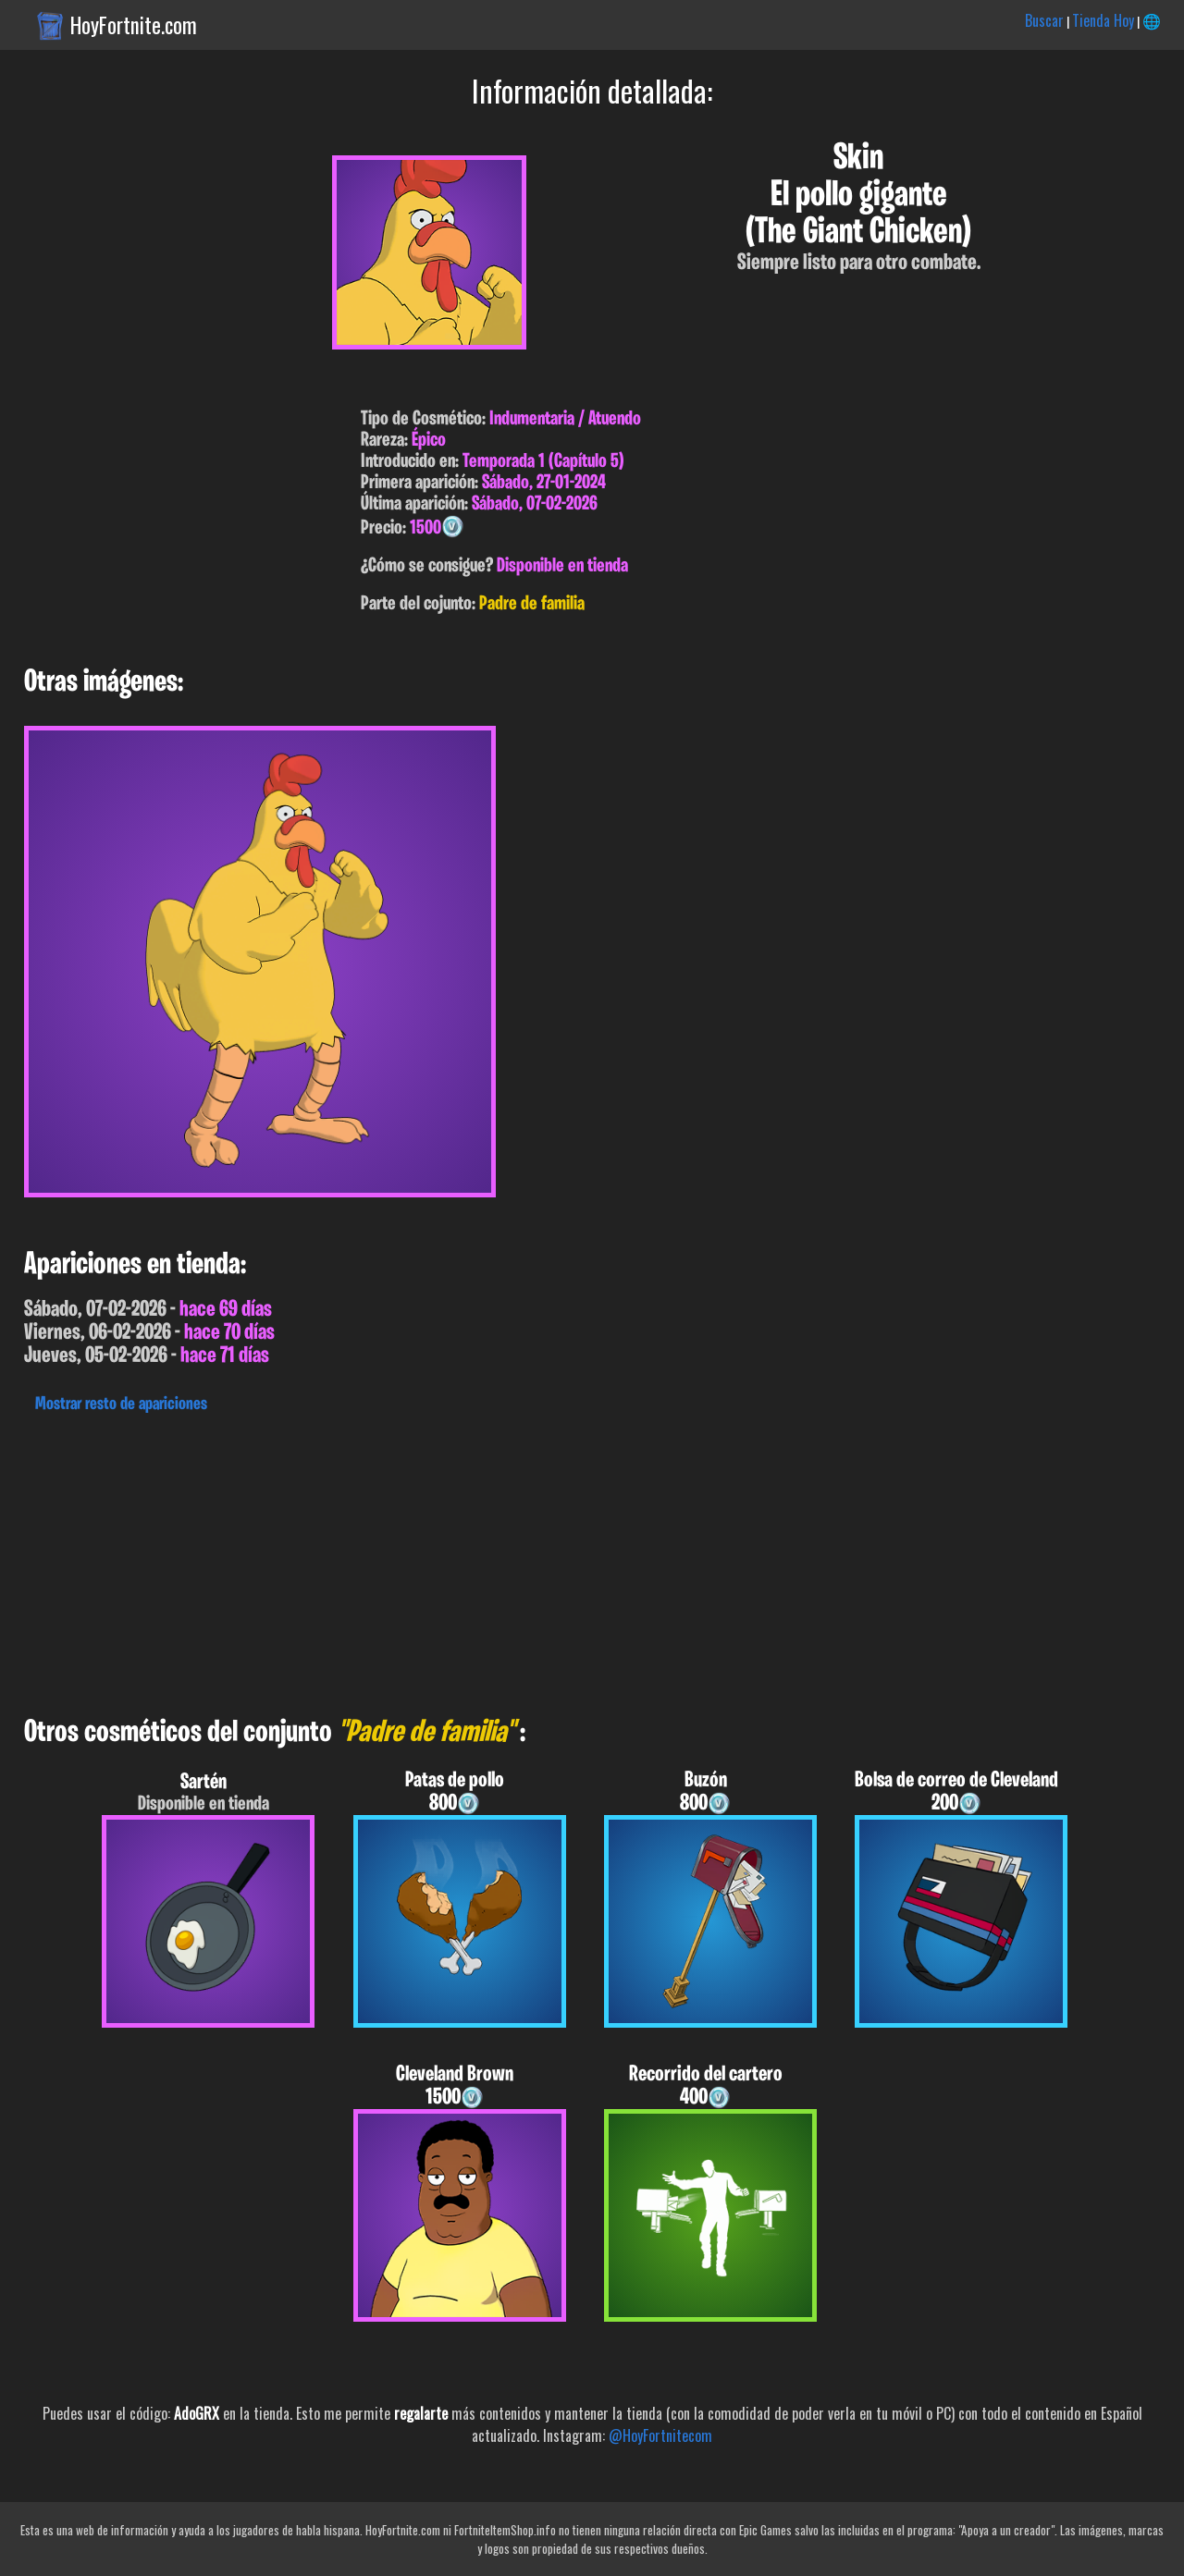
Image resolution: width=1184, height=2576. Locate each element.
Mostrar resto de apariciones (121, 1404)
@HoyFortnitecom (660, 2435)
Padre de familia (532, 604)
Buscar (1044, 20)
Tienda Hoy (1103, 20)
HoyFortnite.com (133, 25)
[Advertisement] (555, 1559)
